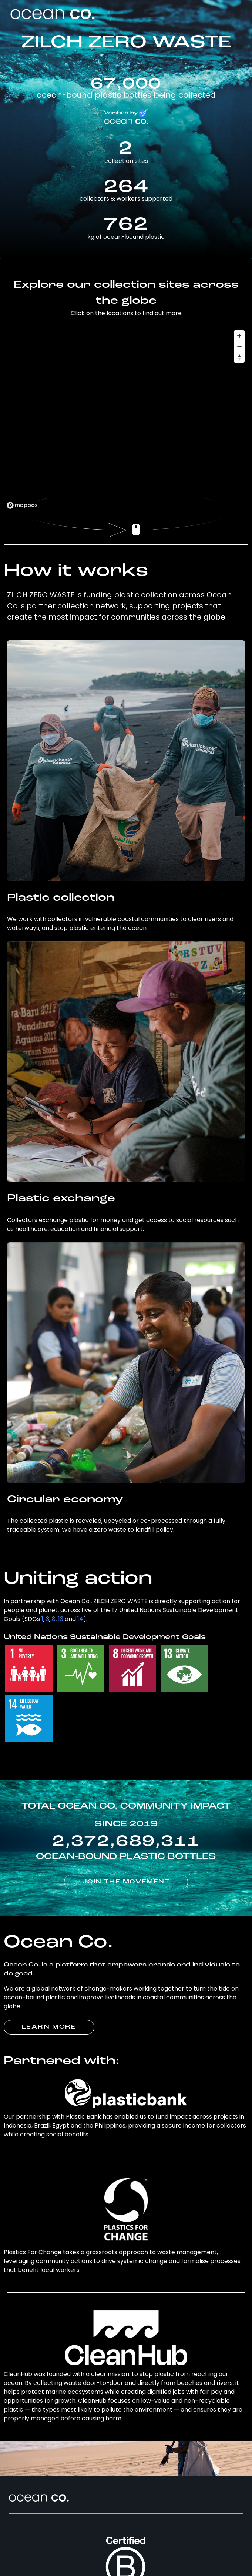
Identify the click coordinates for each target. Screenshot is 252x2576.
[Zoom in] (239, 335)
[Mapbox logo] (22, 505)
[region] (126, 419)
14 (80, 1619)
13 (60, 1619)
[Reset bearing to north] (239, 357)
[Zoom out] (239, 346)
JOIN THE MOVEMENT (125, 1882)
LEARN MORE (49, 2027)
